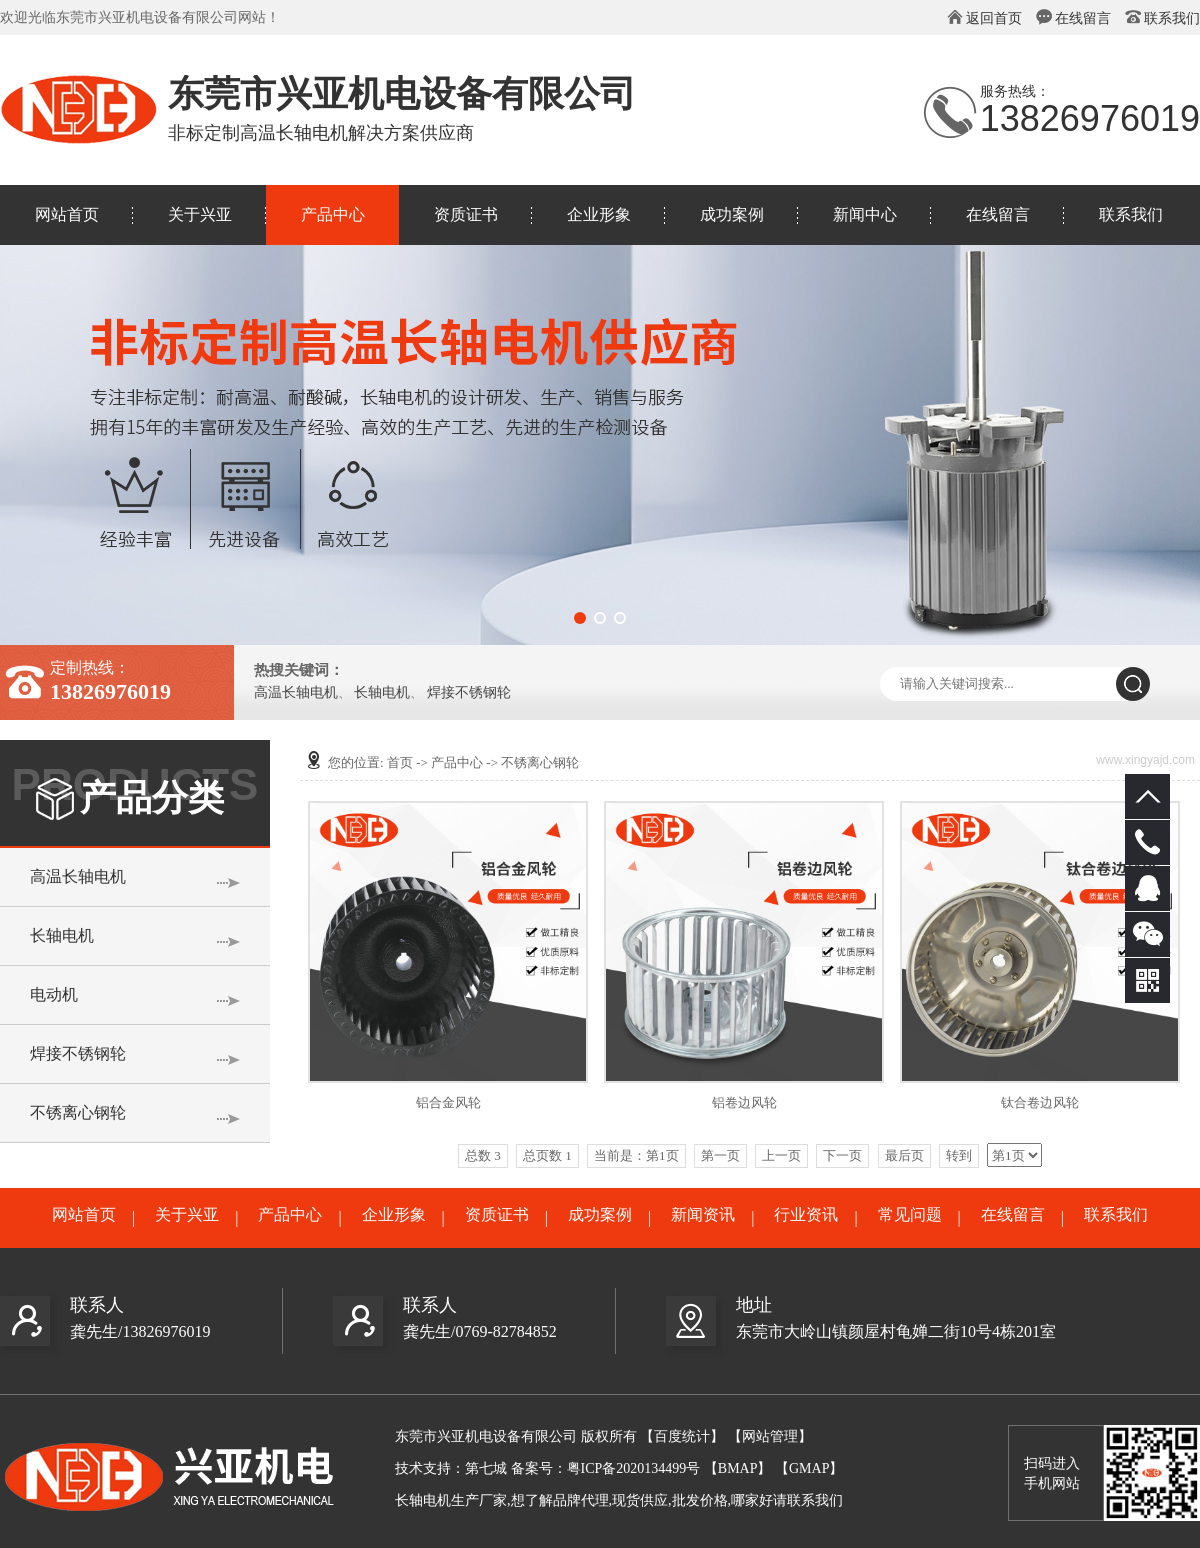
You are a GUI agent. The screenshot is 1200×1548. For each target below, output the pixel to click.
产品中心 (333, 214)
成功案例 (732, 214)
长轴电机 (382, 693)
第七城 (486, 1468)
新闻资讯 (703, 1215)
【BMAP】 (738, 1468)
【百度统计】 (682, 1436)
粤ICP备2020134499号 (634, 1468)
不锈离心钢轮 (78, 1112)
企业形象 (599, 214)
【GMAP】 (809, 1468)
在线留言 (1083, 18)
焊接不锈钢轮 (469, 693)
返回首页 (994, 18)
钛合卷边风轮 (1040, 1102)
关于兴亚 (200, 214)
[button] (580, 618)
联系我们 (1172, 18)
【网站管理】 (770, 1436)
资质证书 (466, 214)
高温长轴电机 (296, 693)
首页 (400, 762)
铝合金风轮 (448, 1102)
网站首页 (67, 214)
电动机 (54, 994)
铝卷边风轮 (744, 1102)
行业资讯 (806, 1215)
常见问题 (910, 1215)
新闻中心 (865, 214)
